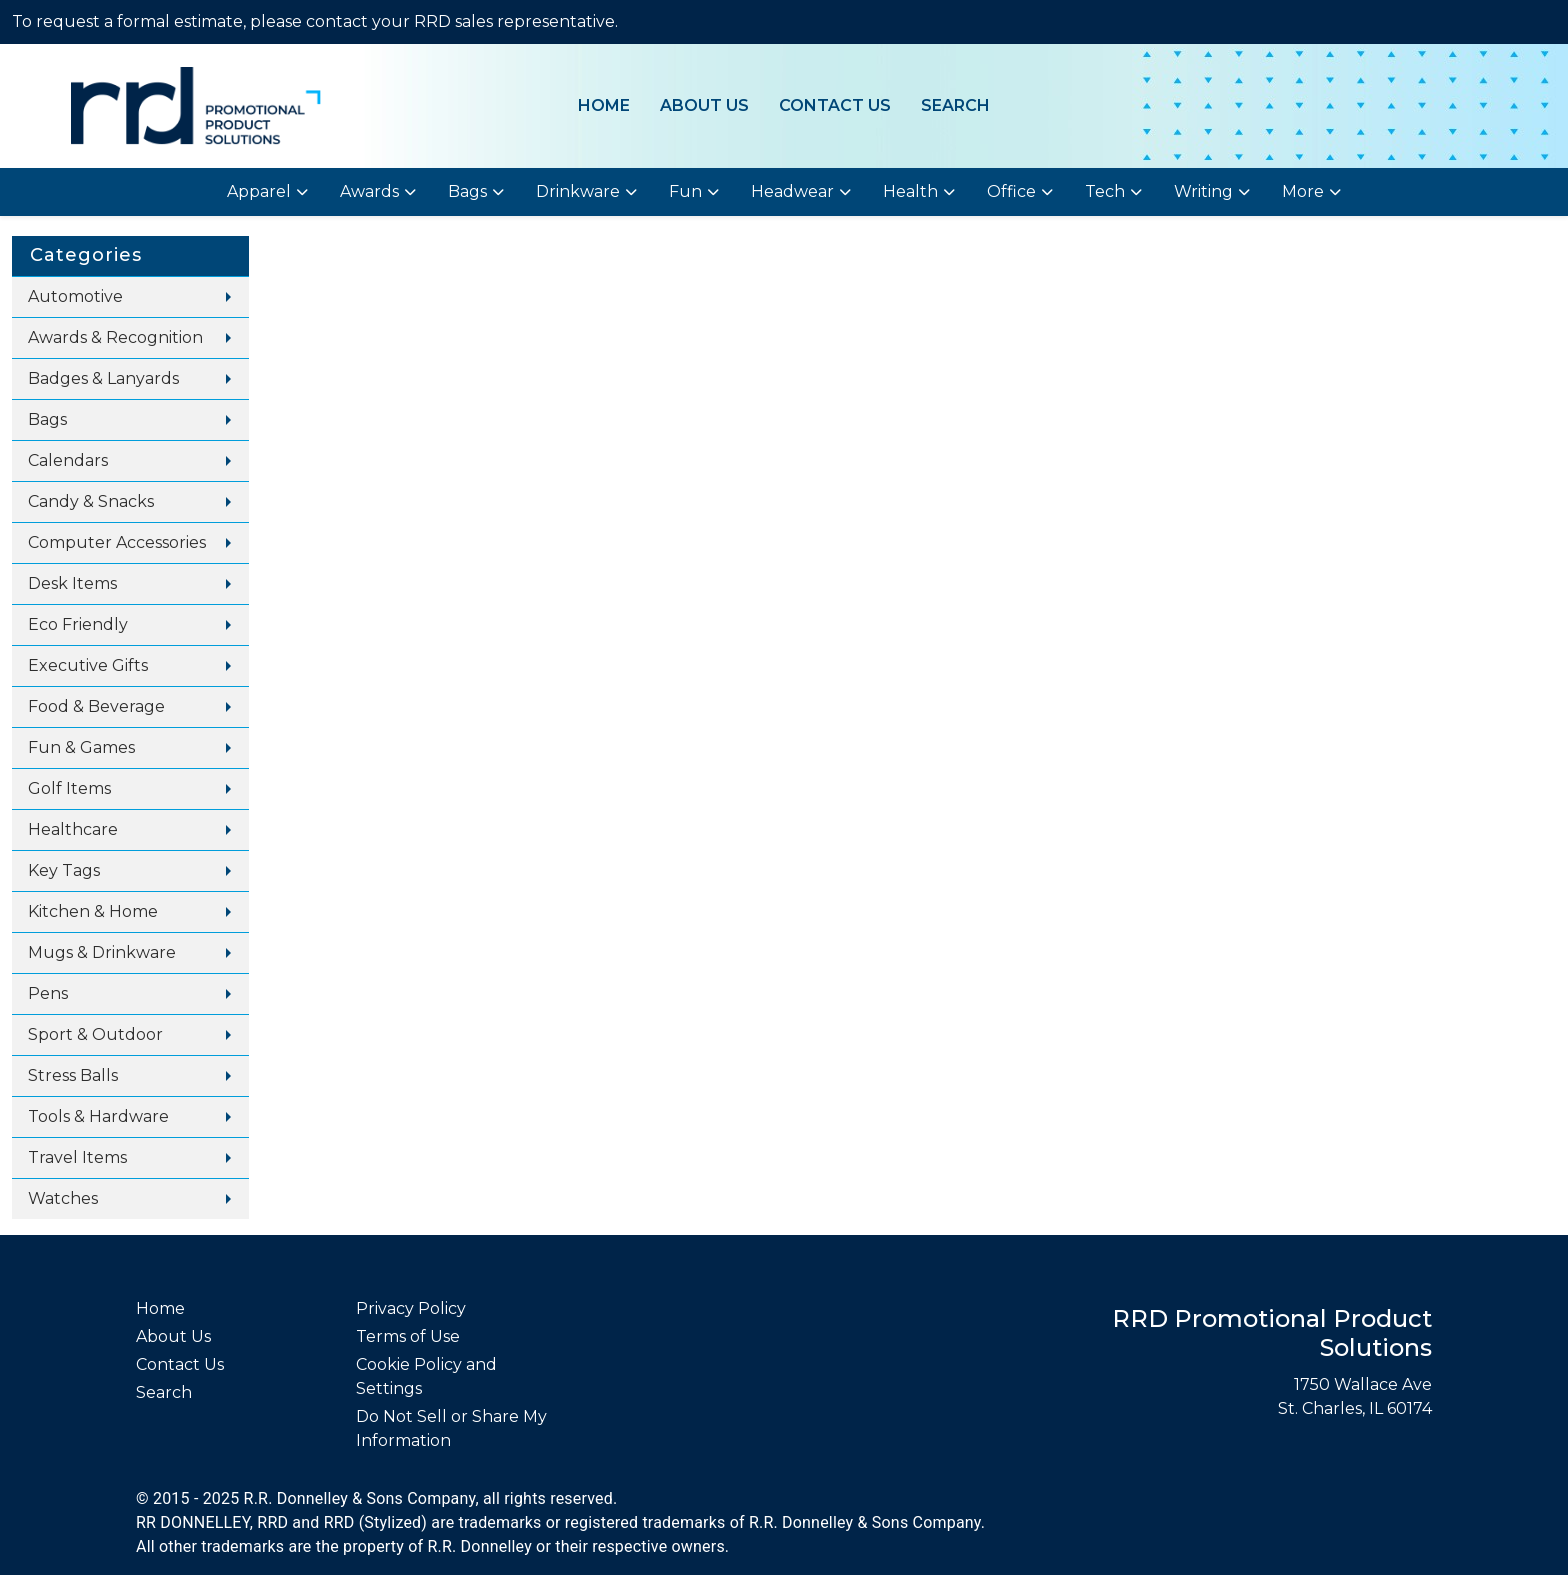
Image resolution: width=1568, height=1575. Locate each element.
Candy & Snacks (91, 501)
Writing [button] (1203, 191)
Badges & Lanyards (103, 378)
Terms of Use (408, 1336)
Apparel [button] (259, 191)
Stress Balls (73, 1075)
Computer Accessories (117, 542)
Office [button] (1011, 191)
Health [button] (910, 191)
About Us (704, 105)
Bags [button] (467, 191)
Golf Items (69, 788)
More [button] (1303, 191)
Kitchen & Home (93, 911)
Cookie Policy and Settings (426, 1376)
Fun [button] (685, 191)
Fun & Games (81, 747)
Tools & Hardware (98, 1116)
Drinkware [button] (578, 191)
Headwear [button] (792, 191)
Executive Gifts (88, 665)
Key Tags (64, 870)
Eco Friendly (78, 624)
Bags (47, 419)
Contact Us (835, 105)
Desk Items (72, 583)
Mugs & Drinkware (102, 952)
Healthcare (73, 829)
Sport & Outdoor (95, 1034)
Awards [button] (369, 191)
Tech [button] (1105, 191)
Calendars (68, 460)
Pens (48, 993)
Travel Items (77, 1157)
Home (604, 105)
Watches (63, 1198)
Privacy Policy (411, 1308)
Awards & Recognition (115, 337)
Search (955, 105)
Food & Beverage (96, 706)
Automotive (75, 296)
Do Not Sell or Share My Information (451, 1428)
